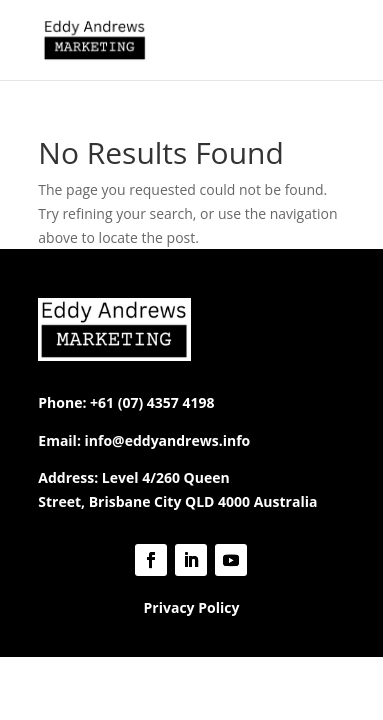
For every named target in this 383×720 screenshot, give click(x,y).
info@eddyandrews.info (168, 440)
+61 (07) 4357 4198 (152, 402)
